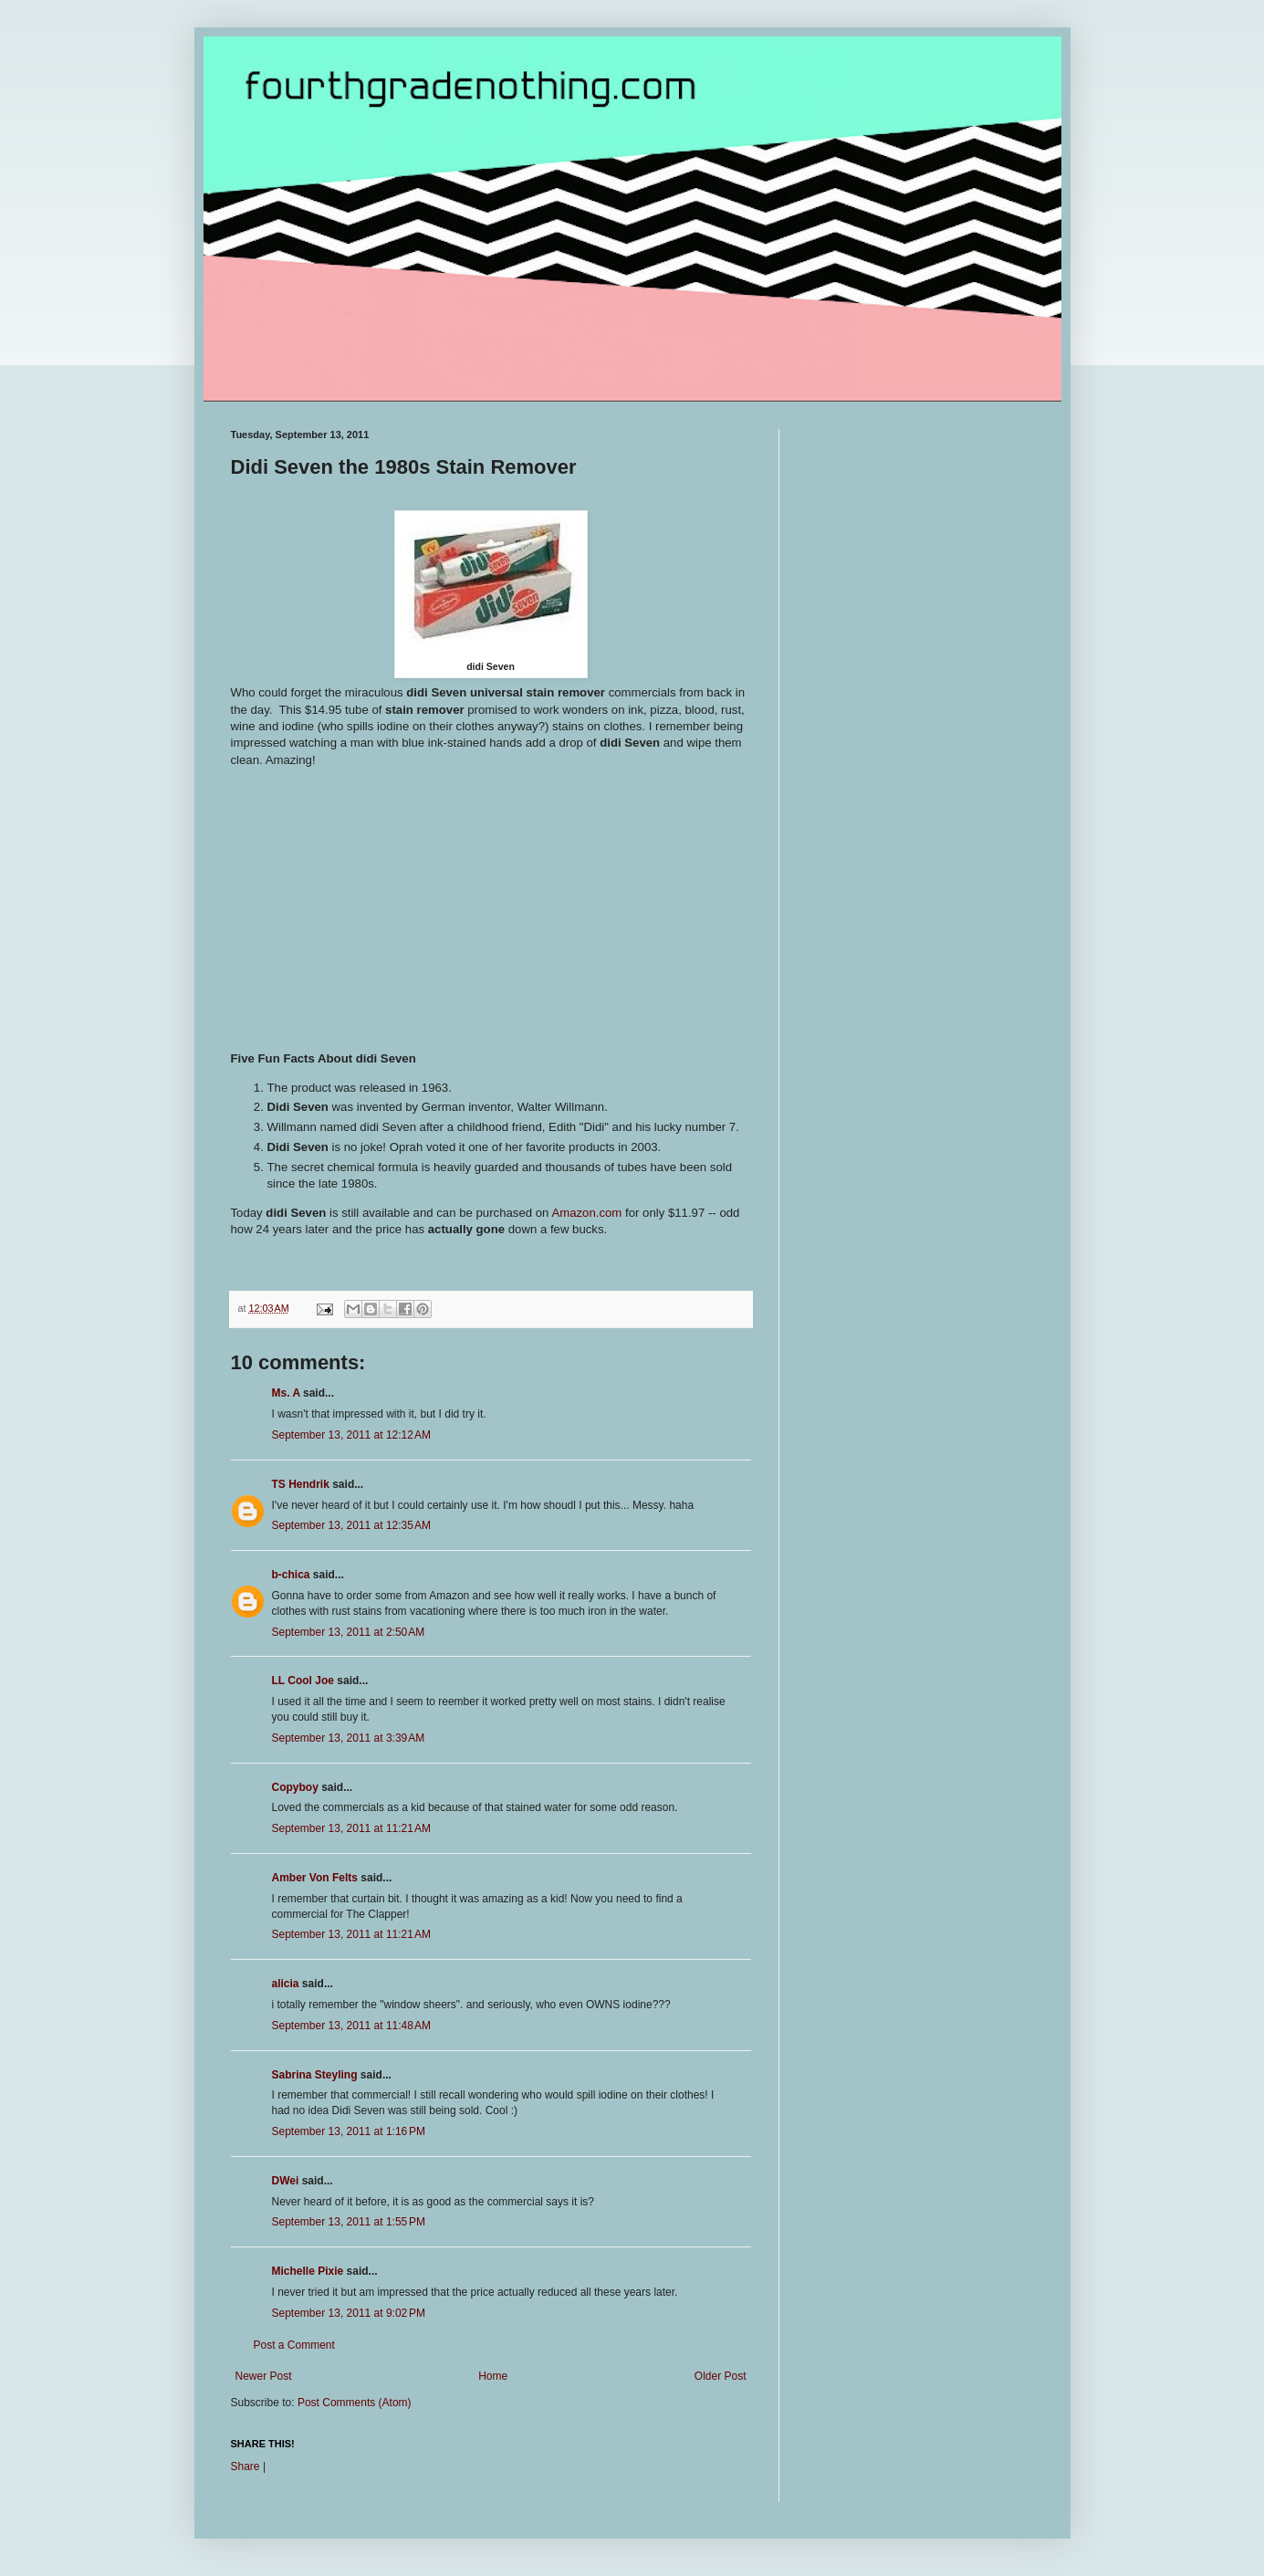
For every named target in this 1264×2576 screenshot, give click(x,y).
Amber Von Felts (315, 1877)
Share (245, 2466)
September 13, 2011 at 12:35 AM (351, 1525)
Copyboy (295, 1787)
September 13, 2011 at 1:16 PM (348, 2131)
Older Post (721, 2376)
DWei (285, 2180)
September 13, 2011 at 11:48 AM (351, 2025)
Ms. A (286, 1393)
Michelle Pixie (308, 2271)
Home (492, 2376)
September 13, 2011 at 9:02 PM (348, 2313)
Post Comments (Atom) (355, 2402)
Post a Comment (294, 2345)
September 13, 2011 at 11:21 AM (351, 1828)
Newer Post (263, 2376)
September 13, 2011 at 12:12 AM (351, 1435)
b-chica (291, 1574)
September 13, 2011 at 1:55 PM (348, 2221)
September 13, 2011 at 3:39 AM (348, 1738)
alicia (285, 1983)
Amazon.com (586, 1213)
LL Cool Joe (303, 1680)
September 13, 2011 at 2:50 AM (348, 1632)
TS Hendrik (300, 1484)
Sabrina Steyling (315, 2074)
